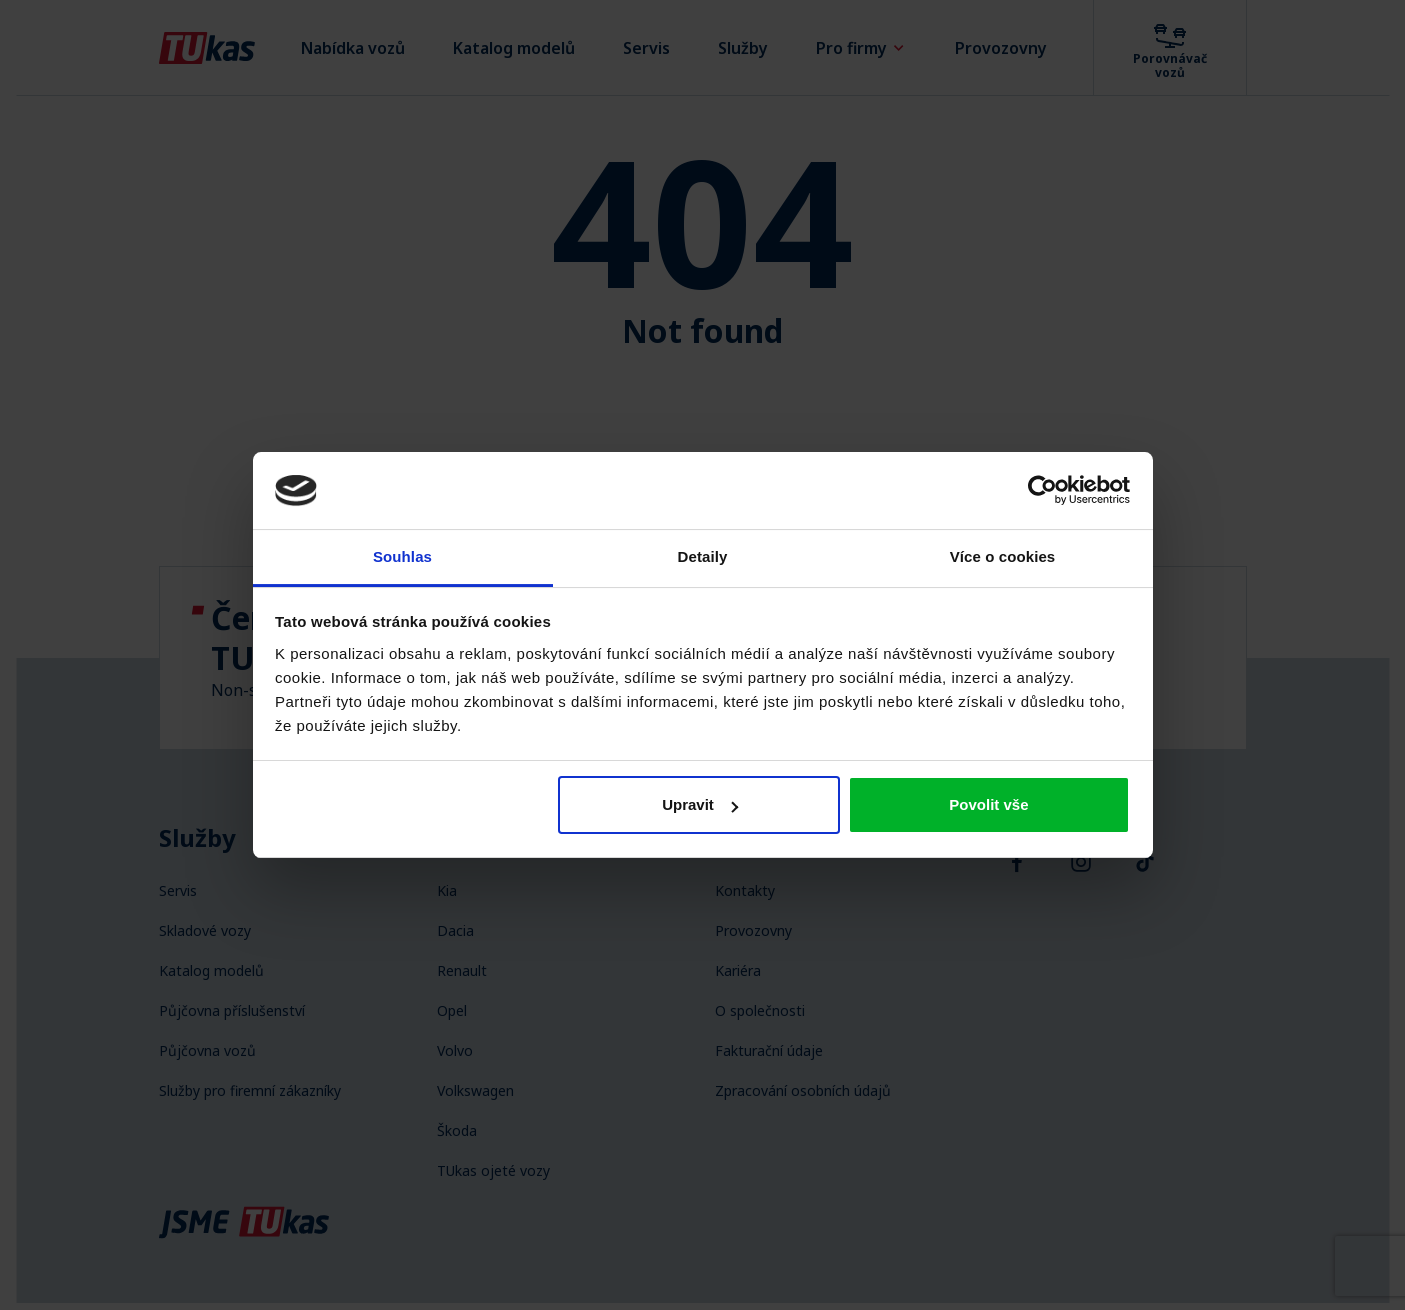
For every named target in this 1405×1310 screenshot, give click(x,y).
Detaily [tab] (703, 556)
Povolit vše (988, 804)
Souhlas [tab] (402, 556)
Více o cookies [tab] (1003, 556)
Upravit (700, 804)
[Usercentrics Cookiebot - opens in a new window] (1042, 490)
